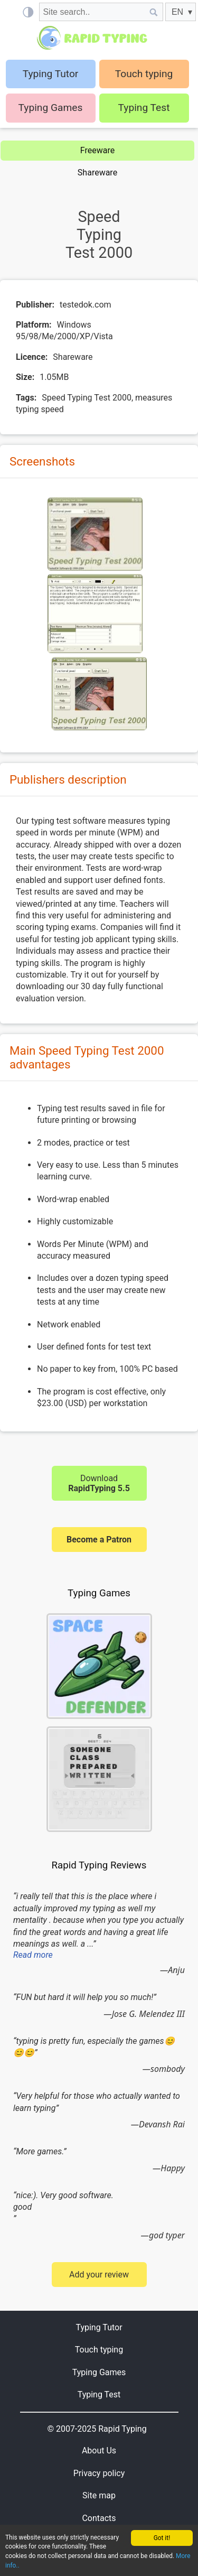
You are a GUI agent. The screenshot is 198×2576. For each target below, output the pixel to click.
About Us (99, 2450)
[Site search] (92, 12)
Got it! (162, 2538)
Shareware (97, 173)
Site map (99, 2495)
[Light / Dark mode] (27, 12)
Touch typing (144, 74)
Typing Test (144, 107)
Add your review (99, 2275)
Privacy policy (99, 2473)
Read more (33, 1955)
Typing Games (50, 107)
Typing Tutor (99, 2327)
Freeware (97, 150)
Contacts (99, 2518)
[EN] (180, 12)
